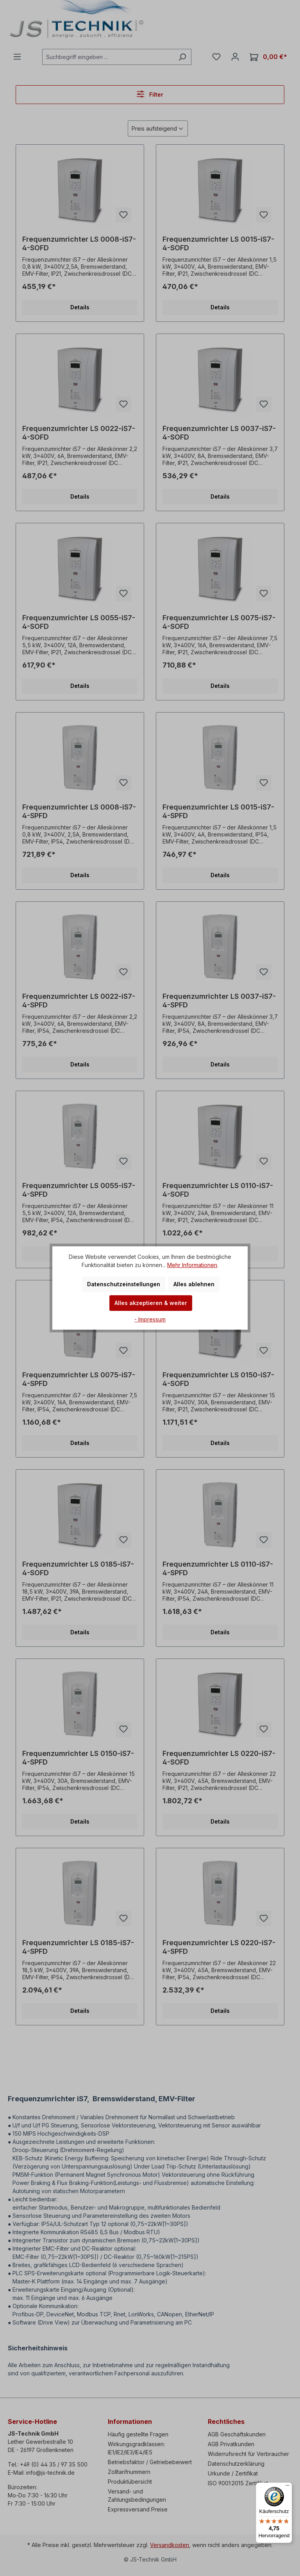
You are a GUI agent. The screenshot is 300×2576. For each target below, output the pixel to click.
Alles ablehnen (193, 1284)
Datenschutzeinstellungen (123, 1284)
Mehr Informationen (192, 1265)
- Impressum (150, 1319)
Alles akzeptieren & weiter (150, 1303)
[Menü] (287, 2487)
